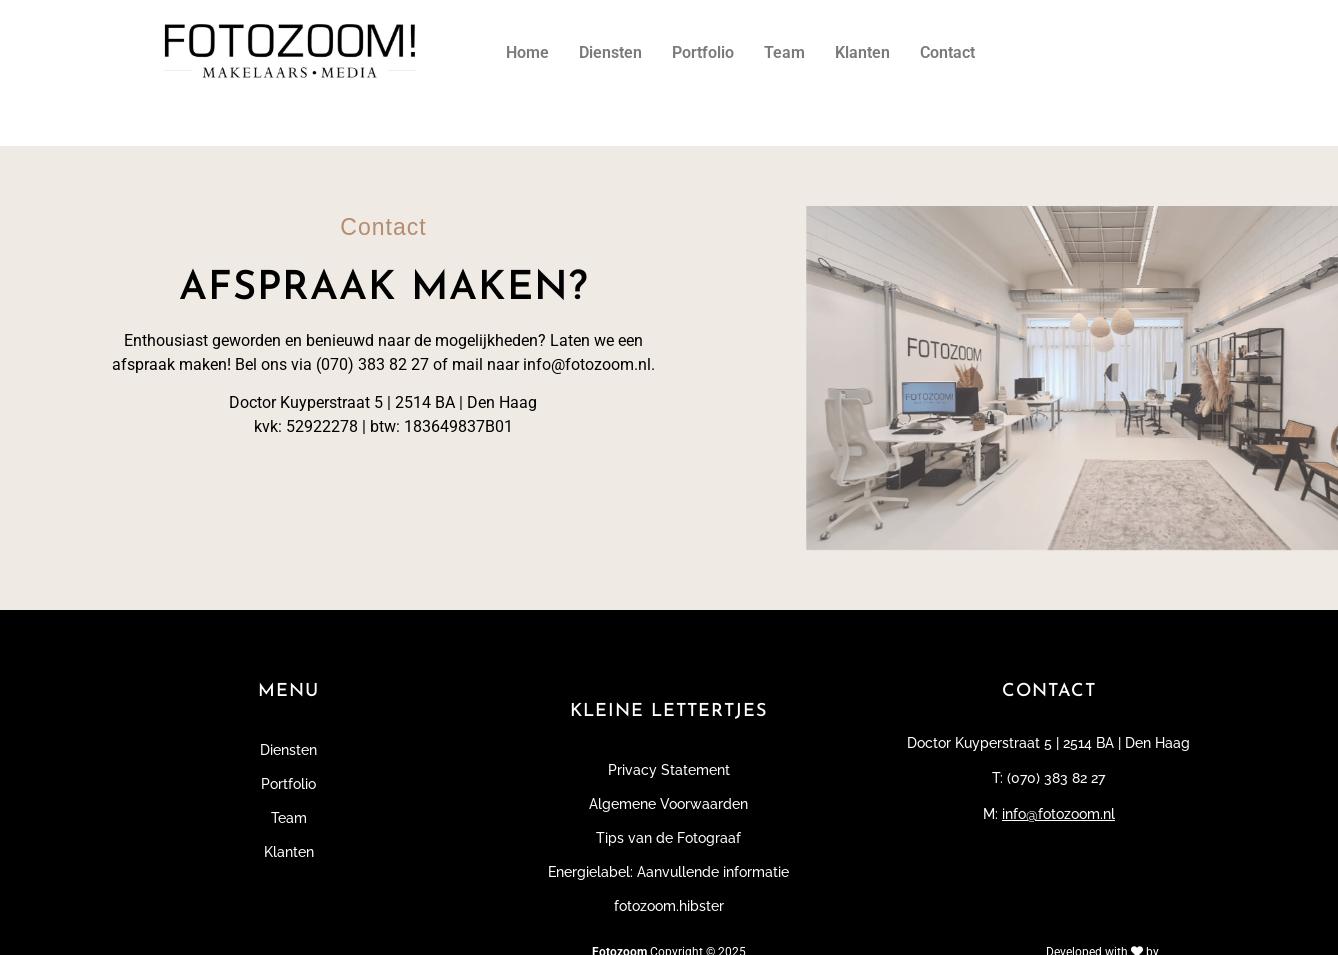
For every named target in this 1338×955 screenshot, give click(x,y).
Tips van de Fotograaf (668, 838)
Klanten (862, 52)
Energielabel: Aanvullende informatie (668, 872)
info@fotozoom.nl (1058, 814)
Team (784, 52)
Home (527, 52)
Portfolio (703, 52)
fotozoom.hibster (669, 906)
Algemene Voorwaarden (668, 804)
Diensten (610, 52)
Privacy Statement (669, 770)
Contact (947, 52)
